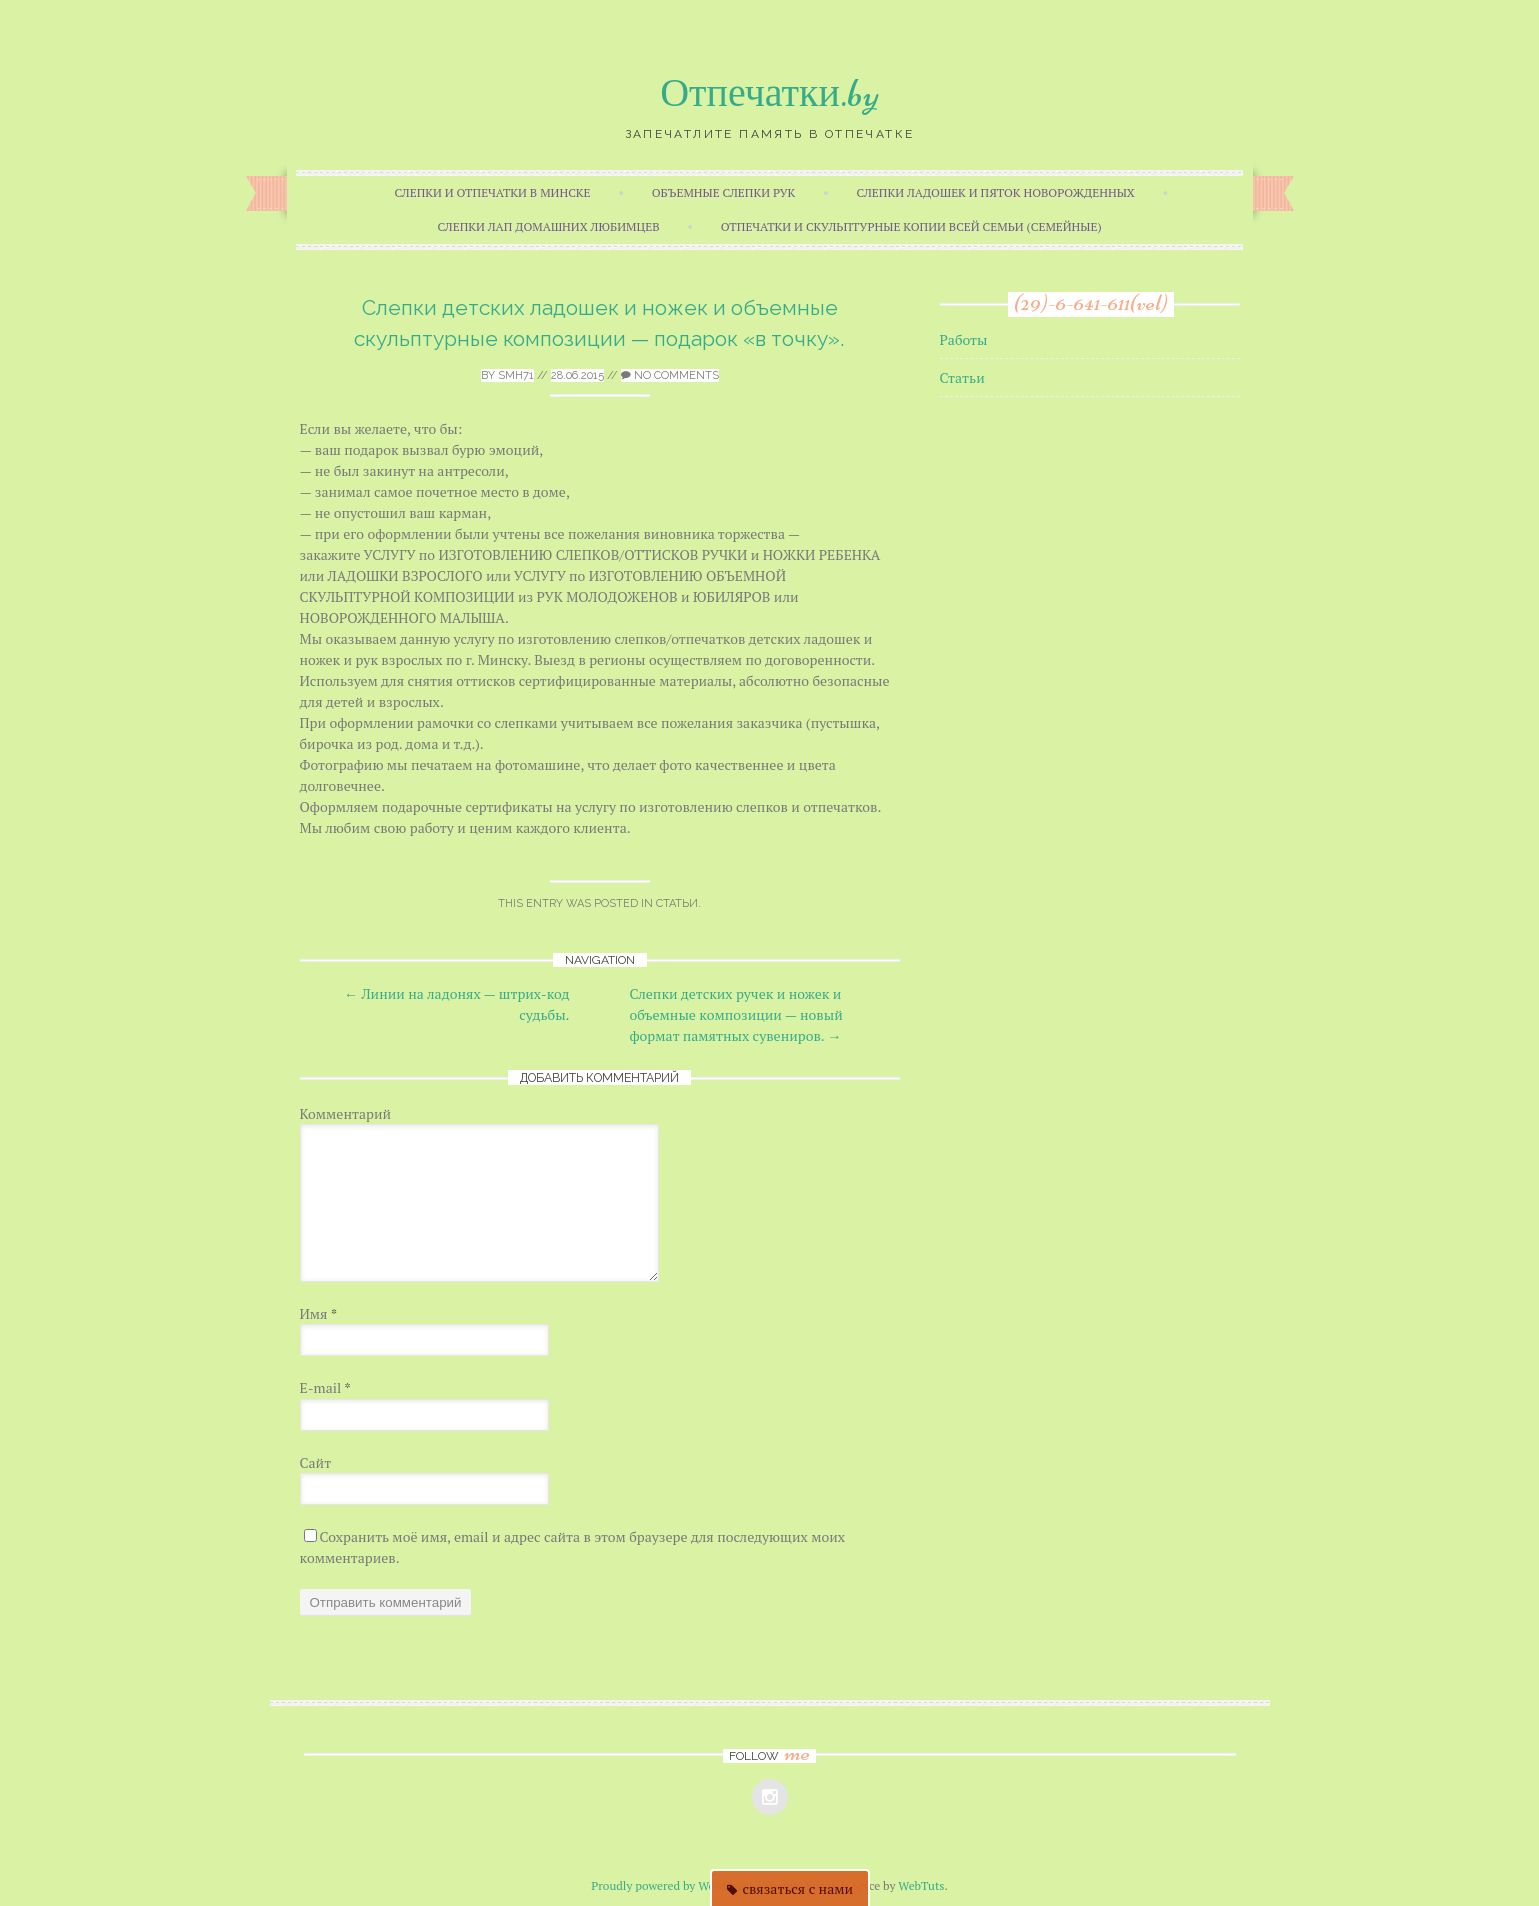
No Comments (670, 375)
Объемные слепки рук (724, 192)
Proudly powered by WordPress (672, 1885)
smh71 (516, 375)
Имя (319, 1313)
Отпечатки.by (769, 93)
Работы (964, 339)
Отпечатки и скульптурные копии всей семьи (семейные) (911, 226)
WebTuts (921, 1885)
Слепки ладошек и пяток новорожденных (996, 192)
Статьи (677, 903)
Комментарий (346, 1113)
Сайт (316, 1462)
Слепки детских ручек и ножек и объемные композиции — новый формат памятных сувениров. (736, 1014)
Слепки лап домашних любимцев (548, 226)
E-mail (325, 1387)
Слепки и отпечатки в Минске (492, 192)
